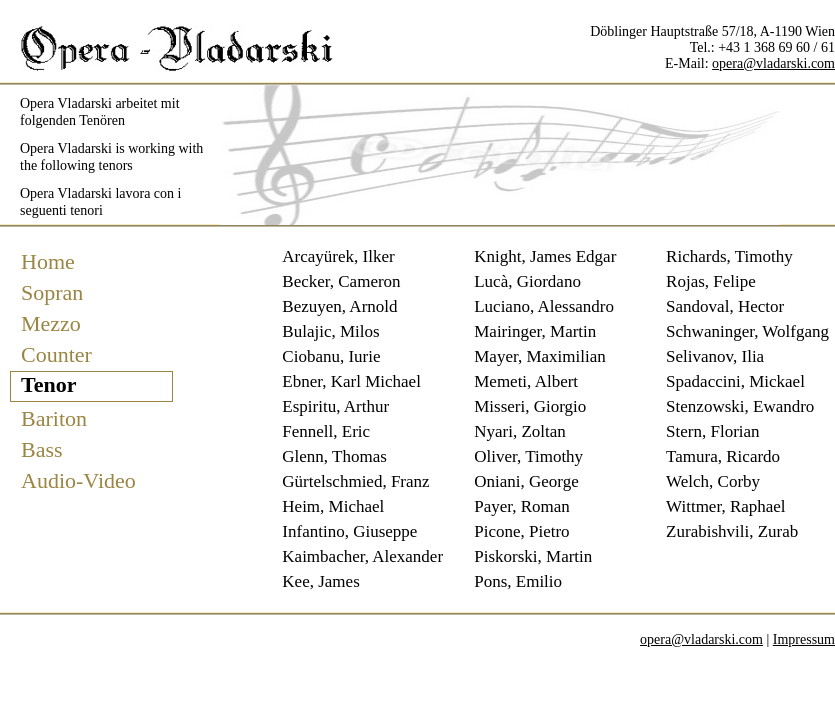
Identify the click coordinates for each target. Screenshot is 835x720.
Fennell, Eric (326, 431)
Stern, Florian (713, 431)
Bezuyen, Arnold (339, 306)
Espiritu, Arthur (335, 406)
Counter (56, 354)
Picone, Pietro (521, 531)
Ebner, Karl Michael (351, 381)
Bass (42, 449)
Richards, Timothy (729, 256)
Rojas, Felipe (711, 281)
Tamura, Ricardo (723, 456)
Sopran (52, 292)
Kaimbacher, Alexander (362, 556)
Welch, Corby (713, 481)
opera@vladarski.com (773, 63)
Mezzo (51, 323)
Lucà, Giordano (527, 281)
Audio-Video (78, 480)
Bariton (54, 418)
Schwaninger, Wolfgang (747, 331)
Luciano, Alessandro (544, 306)
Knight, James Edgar (545, 256)
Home (48, 261)
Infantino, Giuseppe (349, 531)
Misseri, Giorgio (530, 406)
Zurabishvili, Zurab (732, 531)
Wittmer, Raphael (725, 506)
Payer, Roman (522, 506)
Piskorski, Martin (533, 556)
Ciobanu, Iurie (331, 356)
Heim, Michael (333, 506)
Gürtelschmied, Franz (355, 481)
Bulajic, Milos (330, 331)
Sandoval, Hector (725, 306)
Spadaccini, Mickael (735, 381)
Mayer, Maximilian (540, 356)
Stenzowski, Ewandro (740, 406)
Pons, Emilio (518, 581)
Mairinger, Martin (535, 331)
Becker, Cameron (341, 281)
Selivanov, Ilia (715, 356)
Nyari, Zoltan (520, 431)
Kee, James (320, 581)
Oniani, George (526, 481)
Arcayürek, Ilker (338, 256)
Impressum (804, 639)
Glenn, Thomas (334, 456)
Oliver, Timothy (528, 456)
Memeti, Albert (526, 381)
